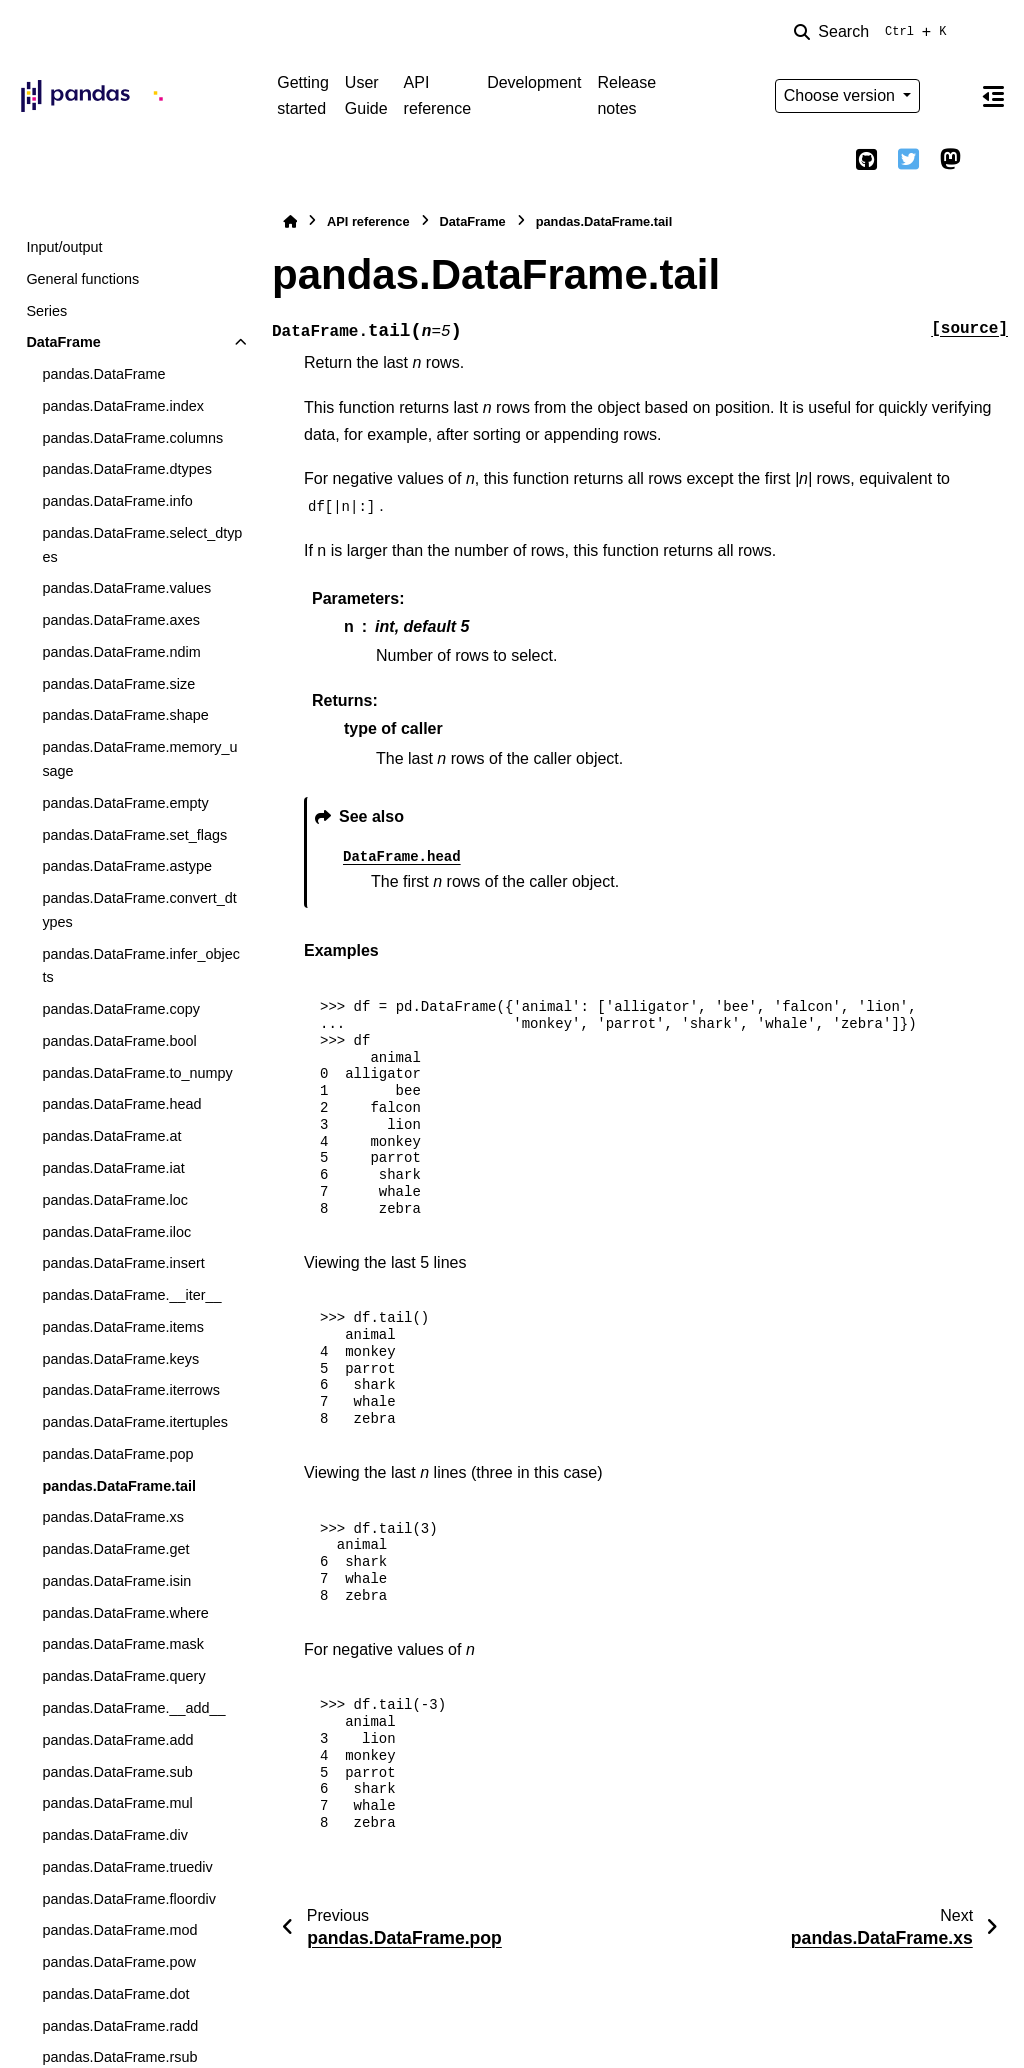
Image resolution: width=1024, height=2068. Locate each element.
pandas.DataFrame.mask (123, 1644)
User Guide (366, 95)
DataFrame (63, 342)
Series (46, 311)
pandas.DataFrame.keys (120, 1359)
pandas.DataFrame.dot (115, 1994)
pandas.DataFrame (103, 374)
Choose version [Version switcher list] (842, 95)
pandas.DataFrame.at (111, 1136)
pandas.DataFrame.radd (120, 2026)
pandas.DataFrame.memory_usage (139, 759)
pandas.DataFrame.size (118, 684)
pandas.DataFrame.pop (117, 1454)
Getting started (303, 95)
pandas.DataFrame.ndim (121, 652)
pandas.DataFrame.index (123, 406)
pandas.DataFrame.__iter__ (131, 1295)
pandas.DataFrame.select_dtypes (142, 545)
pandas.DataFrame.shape (125, 715)
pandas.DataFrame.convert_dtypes (139, 910)
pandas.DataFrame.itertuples (135, 1422)
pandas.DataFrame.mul (117, 1803)
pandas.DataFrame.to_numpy (137, 1073)
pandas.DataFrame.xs (113, 1517)
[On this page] (993, 96)
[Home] (290, 221)
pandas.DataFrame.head (121, 1104)
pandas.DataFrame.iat (113, 1168)
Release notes (626, 95)
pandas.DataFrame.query (123, 1676)
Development (534, 82)
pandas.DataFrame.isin (116, 1581)
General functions (82, 279)
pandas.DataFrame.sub (117, 1772)
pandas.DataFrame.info (117, 501)
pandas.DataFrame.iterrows (131, 1390)
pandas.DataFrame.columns (132, 438)
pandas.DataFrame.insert (123, 1263)
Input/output (64, 247)
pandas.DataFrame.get (115, 1549)
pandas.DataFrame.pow (119, 1962)
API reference (438, 95)
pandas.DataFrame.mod (119, 1930)
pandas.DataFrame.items (123, 1327)
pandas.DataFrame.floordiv (129, 1899)
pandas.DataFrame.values (126, 588)
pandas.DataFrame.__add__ (133, 1708)
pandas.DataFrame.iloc (116, 1232)
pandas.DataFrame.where (125, 1613)
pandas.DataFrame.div (115, 1835)
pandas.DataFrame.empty (125, 803)
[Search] (874, 32)
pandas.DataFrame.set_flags (134, 835)
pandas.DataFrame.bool (119, 1041)
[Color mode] (950, 96)
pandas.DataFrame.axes (121, 620)
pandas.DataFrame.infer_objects (141, 966)
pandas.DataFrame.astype (127, 866)
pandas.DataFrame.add (117, 1740)
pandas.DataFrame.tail (119, 1486)
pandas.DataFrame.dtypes (127, 469)
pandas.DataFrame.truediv (127, 1867)
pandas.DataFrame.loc (115, 1200)
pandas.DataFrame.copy (121, 1009)
